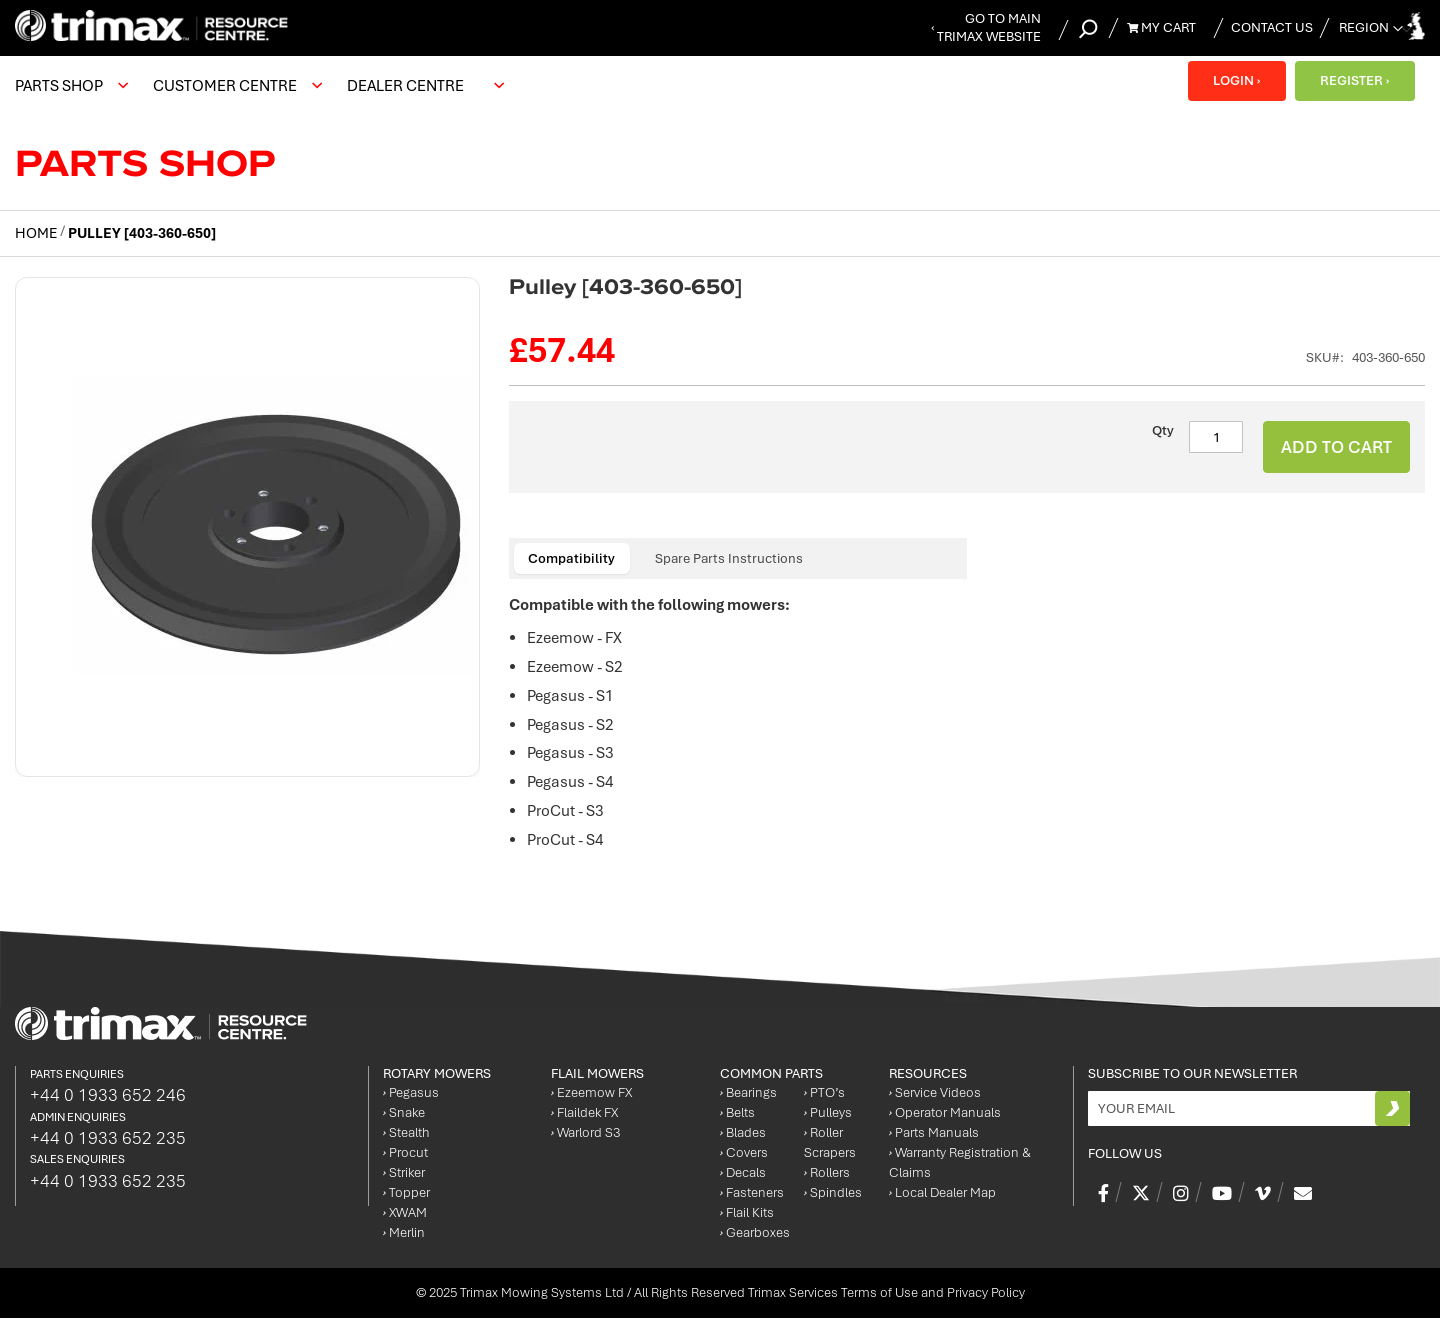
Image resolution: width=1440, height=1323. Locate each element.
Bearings (748, 1097)
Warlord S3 (585, 1137)
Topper (406, 1197)
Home (36, 233)
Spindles (833, 1197)
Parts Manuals (934, 1137)
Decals (743, 1177)
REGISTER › (1354, 80)
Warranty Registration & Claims (960, 1167)
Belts (737, 1117)
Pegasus (411, 1097)
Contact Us (1272, 27)
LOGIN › (1235, 80)
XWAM (405, 1217)
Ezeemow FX (591, 1097)
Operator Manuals (945, 1117)
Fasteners (752, 1197)
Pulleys (828, 1117)
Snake (404, 1117)
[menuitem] (69, 86)
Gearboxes (755, 1237)
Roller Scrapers (830, 1147)
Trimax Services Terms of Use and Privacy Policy (886, 1297)
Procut (405, 1157)
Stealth (406, 1137)
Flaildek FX (584, 1117)
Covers (744, 1157)
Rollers (827, 1177)
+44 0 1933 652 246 (108, 1099)
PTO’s (824, 1097)
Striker (404, 1177)
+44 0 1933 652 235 (108, 1142)
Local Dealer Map (942, 1197)
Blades (743, 1137)
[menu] (264, 86)
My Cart (1161, 27)
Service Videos (935, 1097)
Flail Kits (747, 1217)
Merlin (404, 1237)
